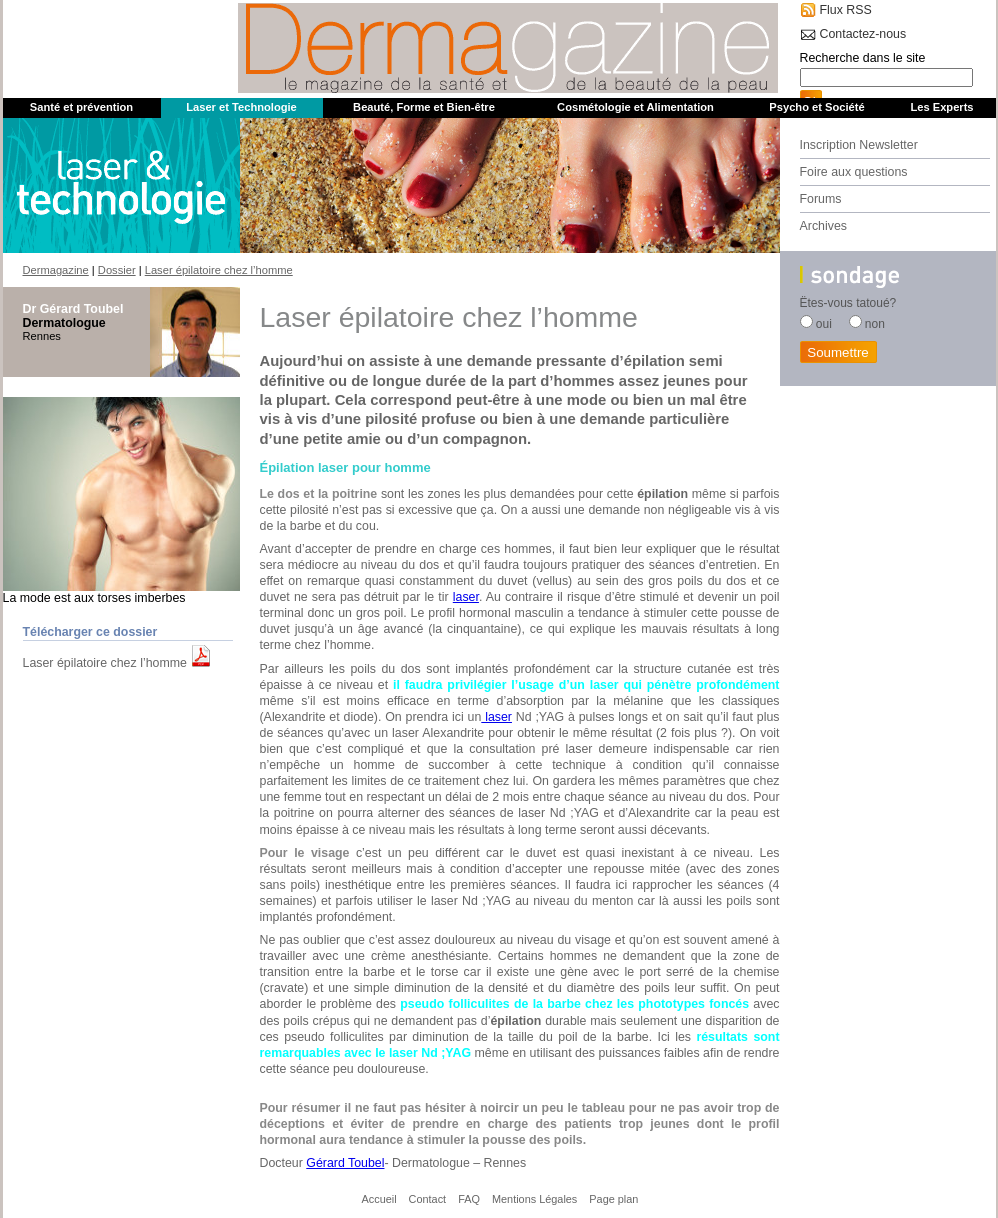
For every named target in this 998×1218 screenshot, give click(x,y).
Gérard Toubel (345, 1163)
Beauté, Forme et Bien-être (424, 107)
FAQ (469, 1199)
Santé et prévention (81, 107)
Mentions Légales (534, 1199)
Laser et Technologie (241, 107)
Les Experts (941, 107)
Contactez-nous (863, 34)
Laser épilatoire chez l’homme (105, 663)
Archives (823, 226)
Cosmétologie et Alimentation (635, 107)
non (875, 324)
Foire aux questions (854, 172)
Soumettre (838, 352)
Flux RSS (846, 10)
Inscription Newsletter (859, 145)
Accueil (379, 1199)
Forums (821, 199)
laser (466, 597)
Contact (428, 1199)
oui (824, 324)
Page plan (613, 1199)
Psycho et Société (816, 107)
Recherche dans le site (863, 58)
